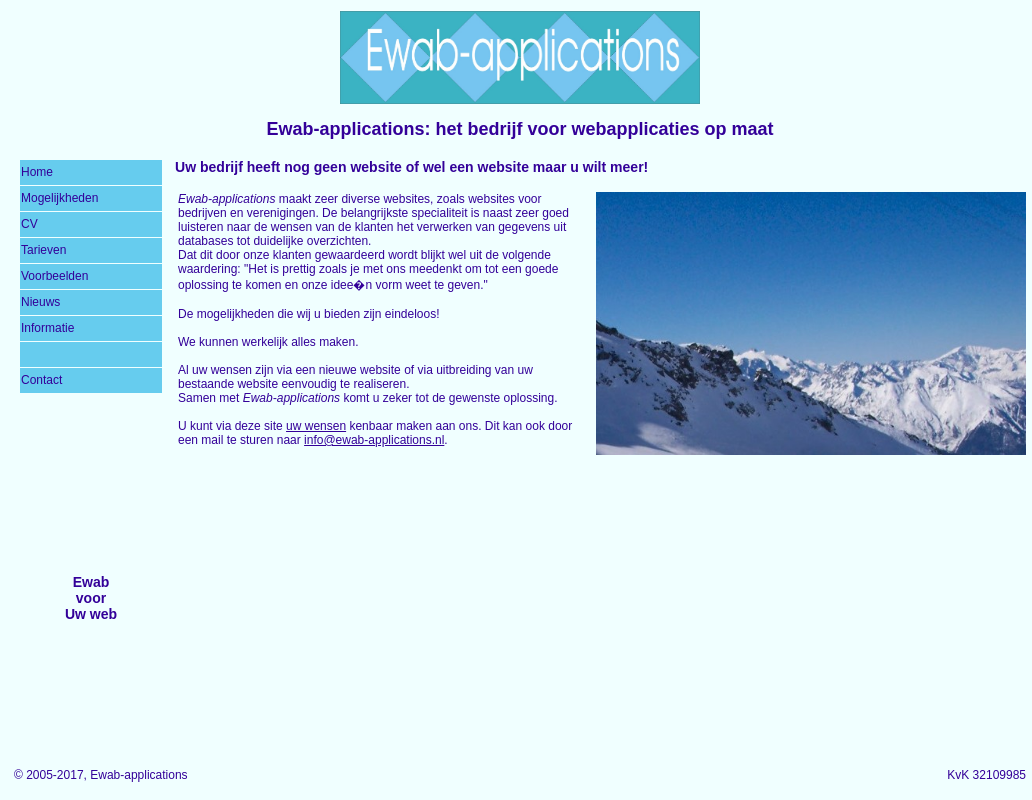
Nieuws (40, 302)
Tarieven (43, 250)
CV (29, 224)
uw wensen (316, 426)
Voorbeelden (54, 276)
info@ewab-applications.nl (374, 440)
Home (37, 172)
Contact (41, 380)
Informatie (47, 328)
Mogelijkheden (59, 198)
